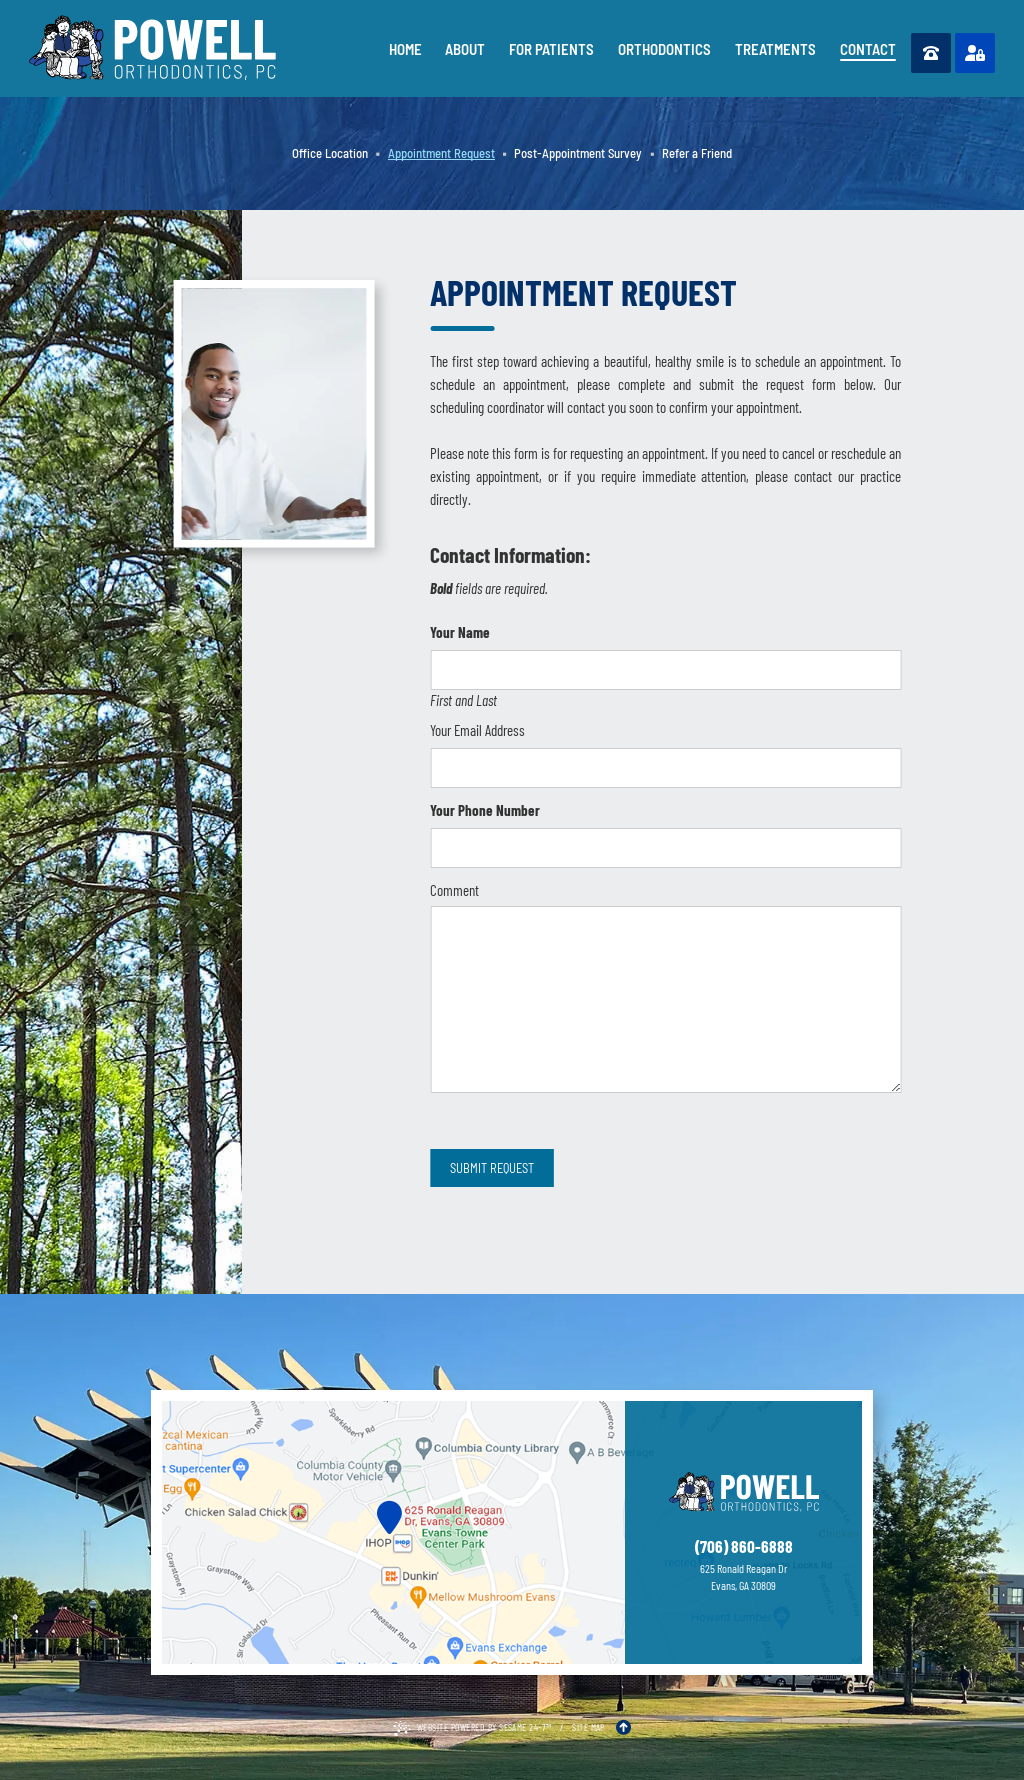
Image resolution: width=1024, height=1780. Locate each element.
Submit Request (492, 1168)
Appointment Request (441, 153)
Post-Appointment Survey (578, 153)
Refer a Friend (697, 153)
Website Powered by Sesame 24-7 (472, 1728)
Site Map (588, 1727)
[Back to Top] (623, 1727)
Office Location (330, 153)
